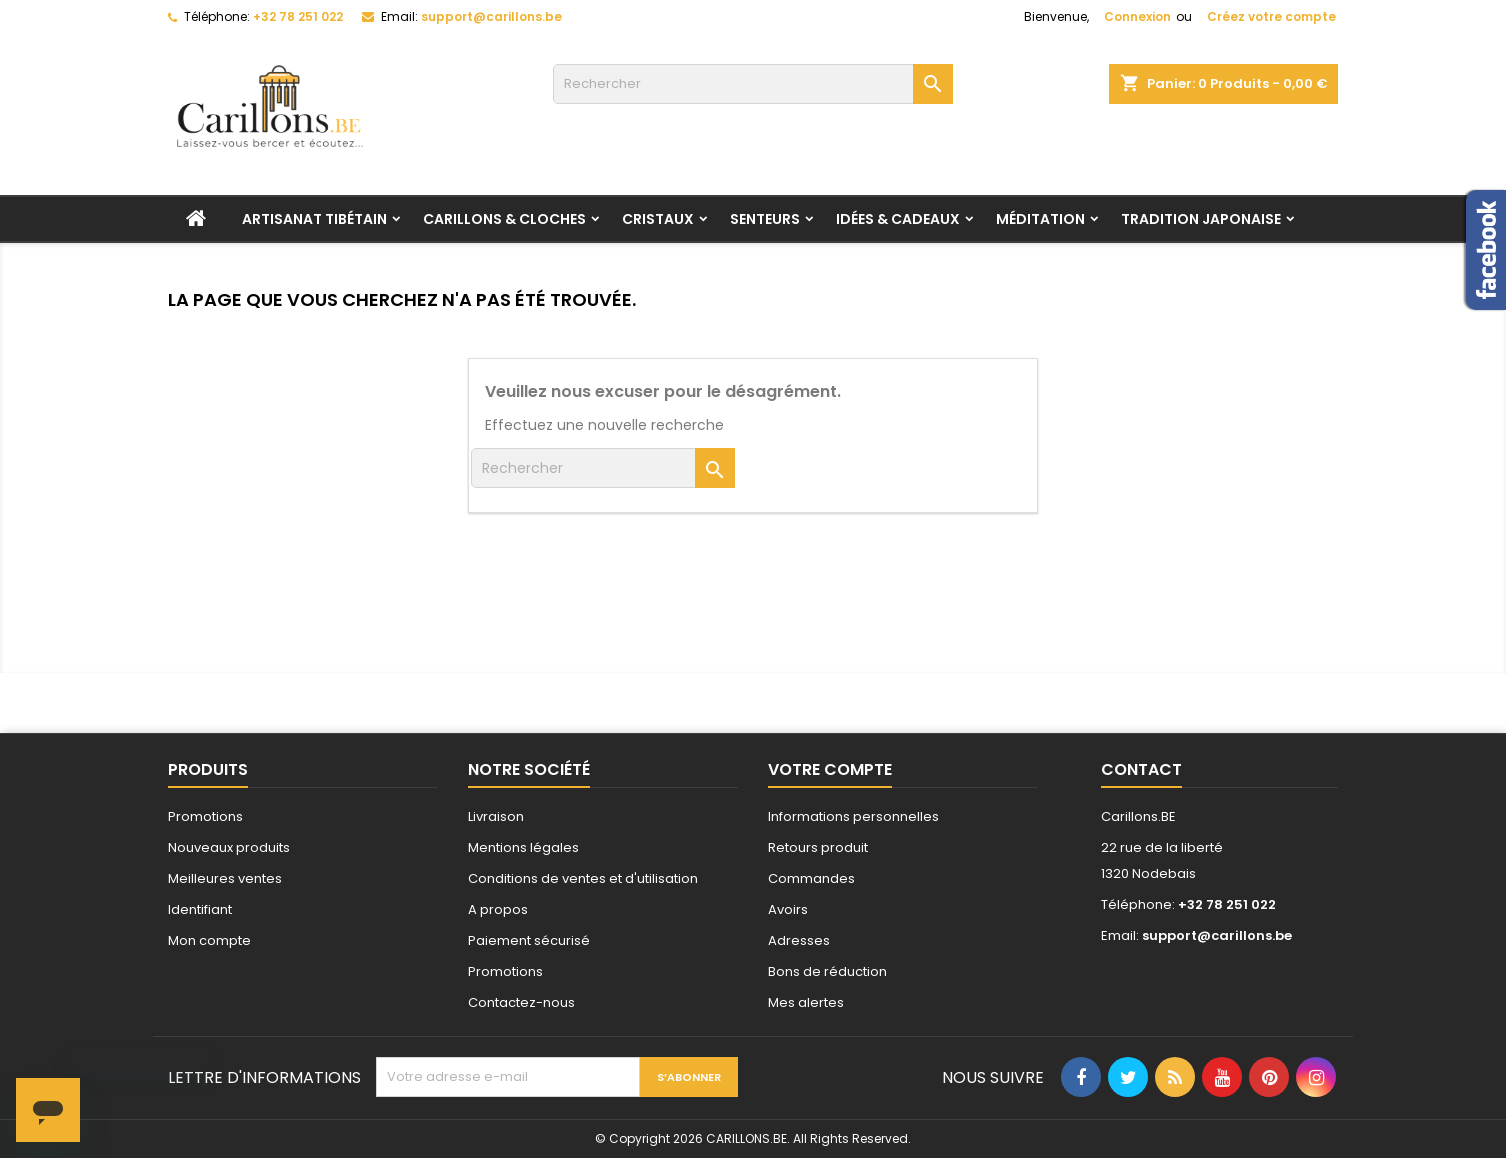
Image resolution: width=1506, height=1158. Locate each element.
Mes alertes (806, 1002)
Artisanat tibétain (314, 219)
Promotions (205, 816)
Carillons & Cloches (504, 219)
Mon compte (209, 940)
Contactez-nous (521, 1002)
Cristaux (658, 219)
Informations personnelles (853, 816)
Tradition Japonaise (1201, 219)
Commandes (811, 878)
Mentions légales (523, 847)
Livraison (496, 816)
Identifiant (200, 909)
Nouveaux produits (229, 847)
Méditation (1040, 219)
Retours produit (818, 847)
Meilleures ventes (225, 878)
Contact (1141, 769)
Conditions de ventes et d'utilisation (583, 878)
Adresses (799, 940)
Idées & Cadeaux (898, 219)
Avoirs (788, 909)
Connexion (1137, 16)
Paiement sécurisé (529, 940)
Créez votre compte (1271, 16)
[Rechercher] (753, 84)
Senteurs (765, 219)
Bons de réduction (827, 971)
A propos (498, 909)
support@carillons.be (491, 16)
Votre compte (830, 769)
